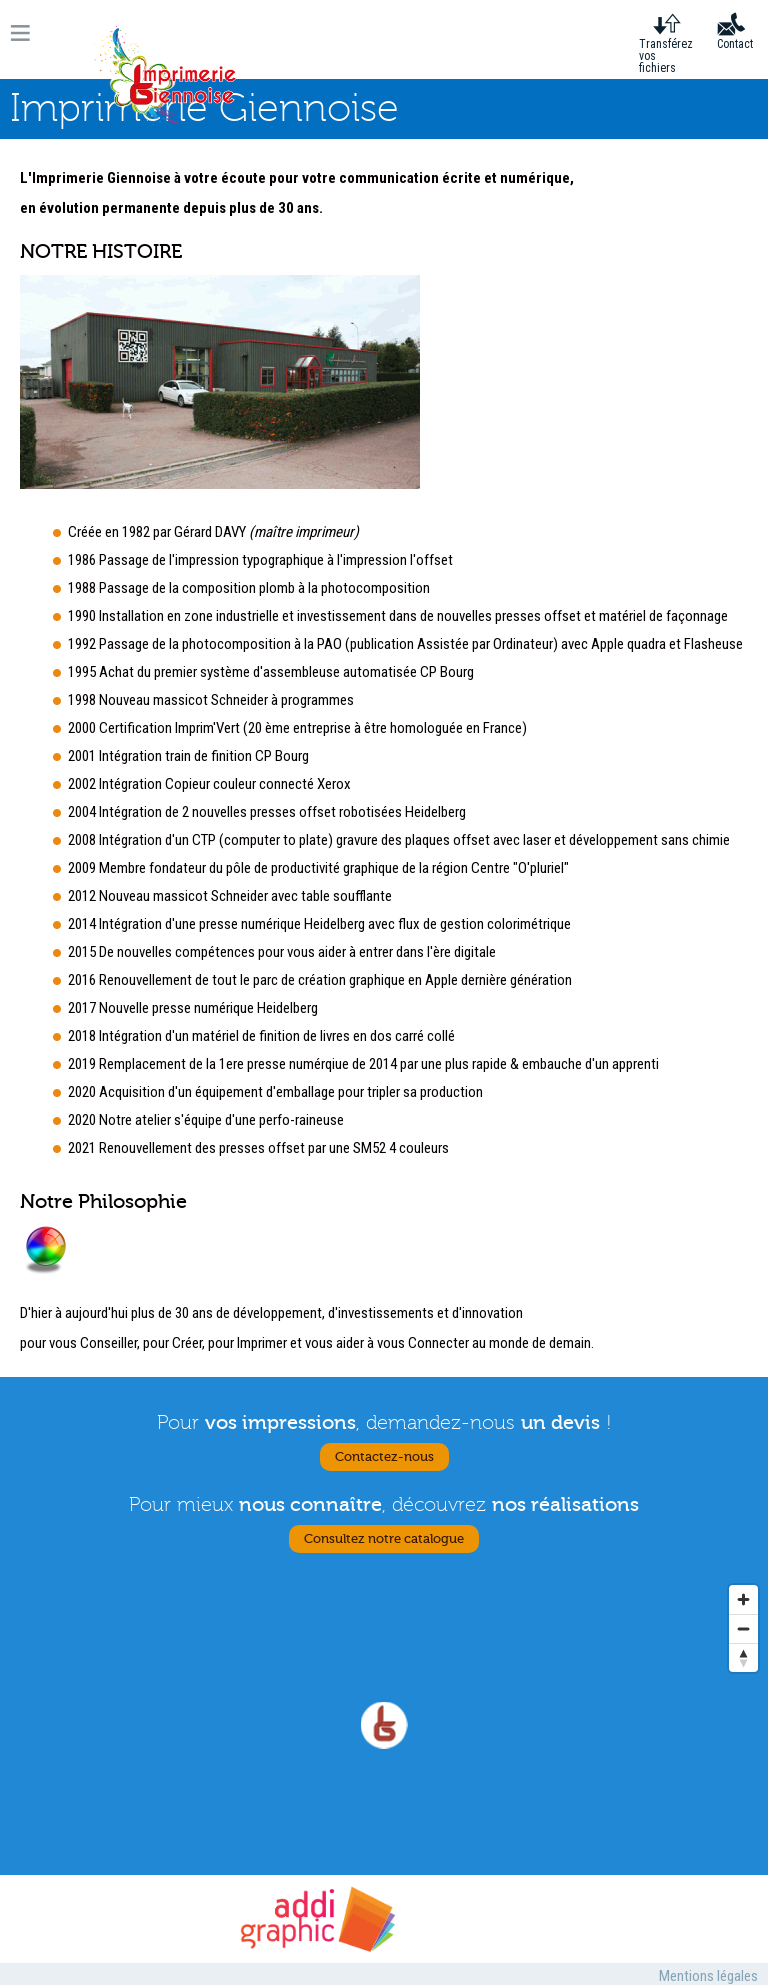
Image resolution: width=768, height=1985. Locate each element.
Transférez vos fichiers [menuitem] (666, 55)
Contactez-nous (384, 1457)
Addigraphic (316, 1919)
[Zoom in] (743, 1599)
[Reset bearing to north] (743, 1657)
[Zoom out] (743, 1628)
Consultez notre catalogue (384, 1539)
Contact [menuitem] (735, 43)
